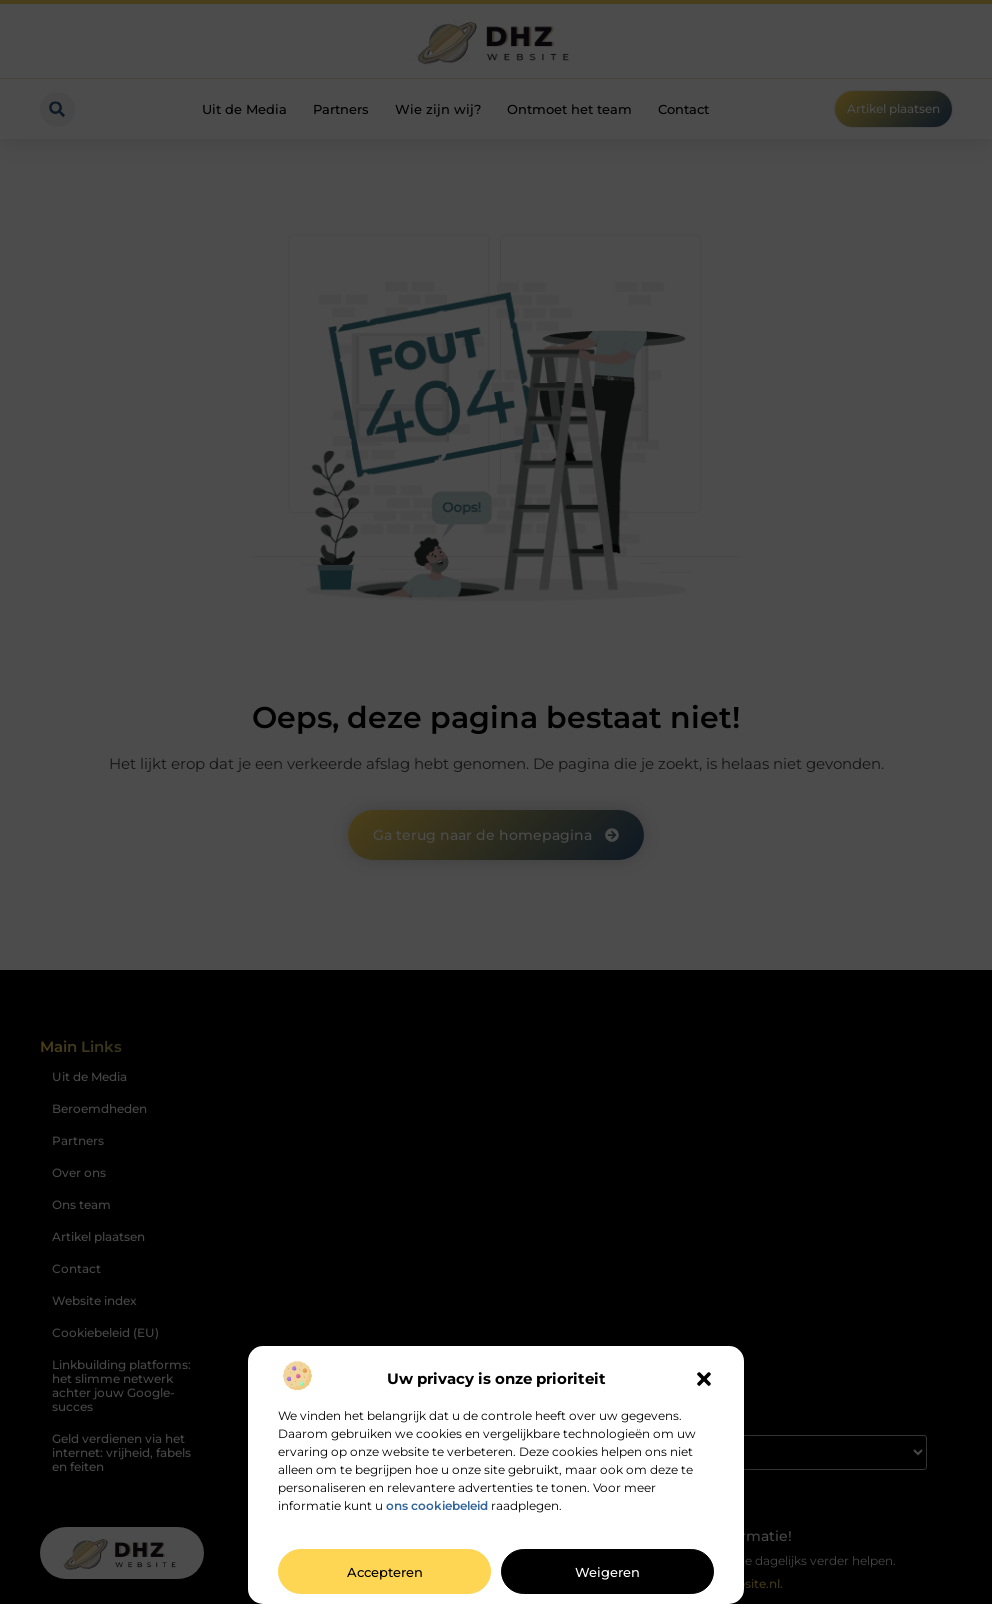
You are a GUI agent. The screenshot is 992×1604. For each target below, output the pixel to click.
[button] (704, 1379)
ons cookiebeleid (437, 1505)
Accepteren (385, 1572)
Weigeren (607, 1572)
